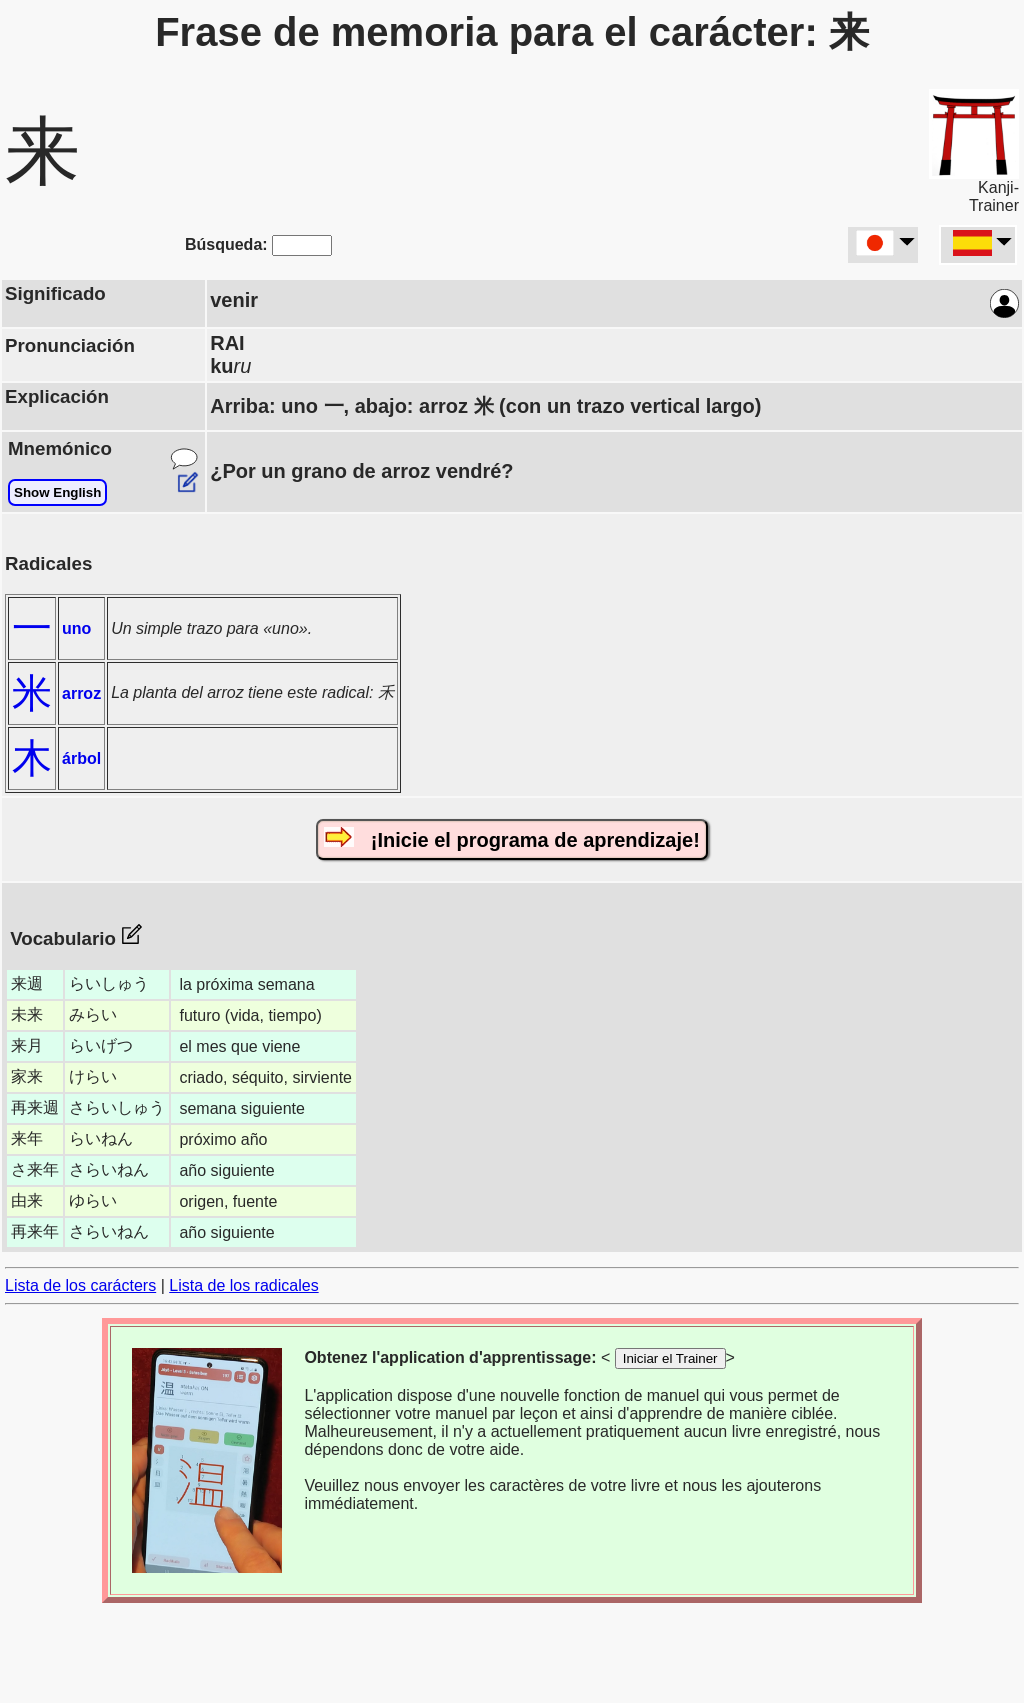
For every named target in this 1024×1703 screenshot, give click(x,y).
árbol (81, 758)
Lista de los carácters (80, 1285)
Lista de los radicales (243, 1285)
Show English (57, 492)
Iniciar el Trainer (670, 1358)
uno (76, 628)
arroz (81, 693)
